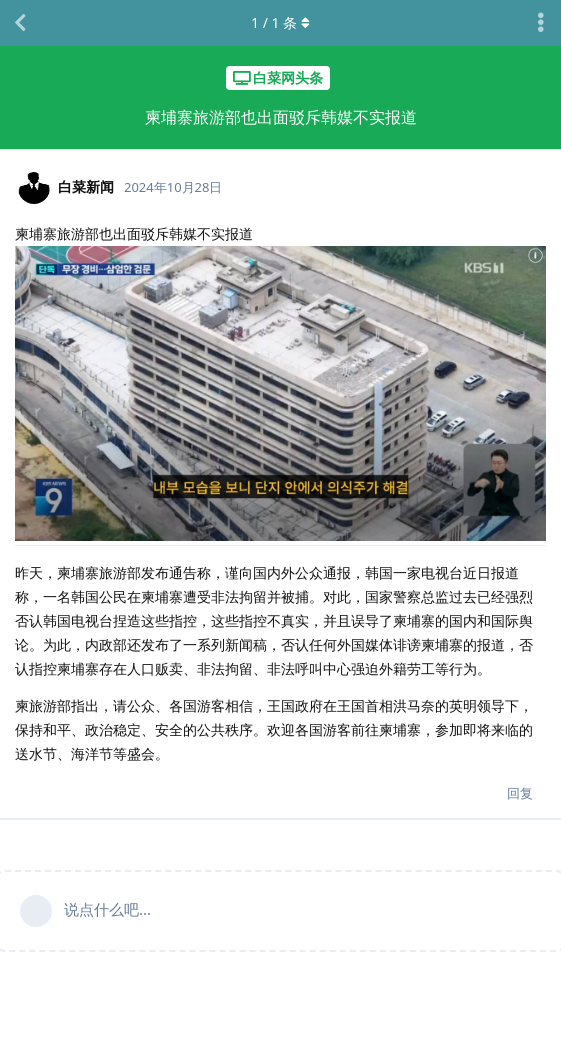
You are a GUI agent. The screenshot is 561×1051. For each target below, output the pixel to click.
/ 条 (280, 22)
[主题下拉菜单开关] (541, 23)
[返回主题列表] (20, 23)
